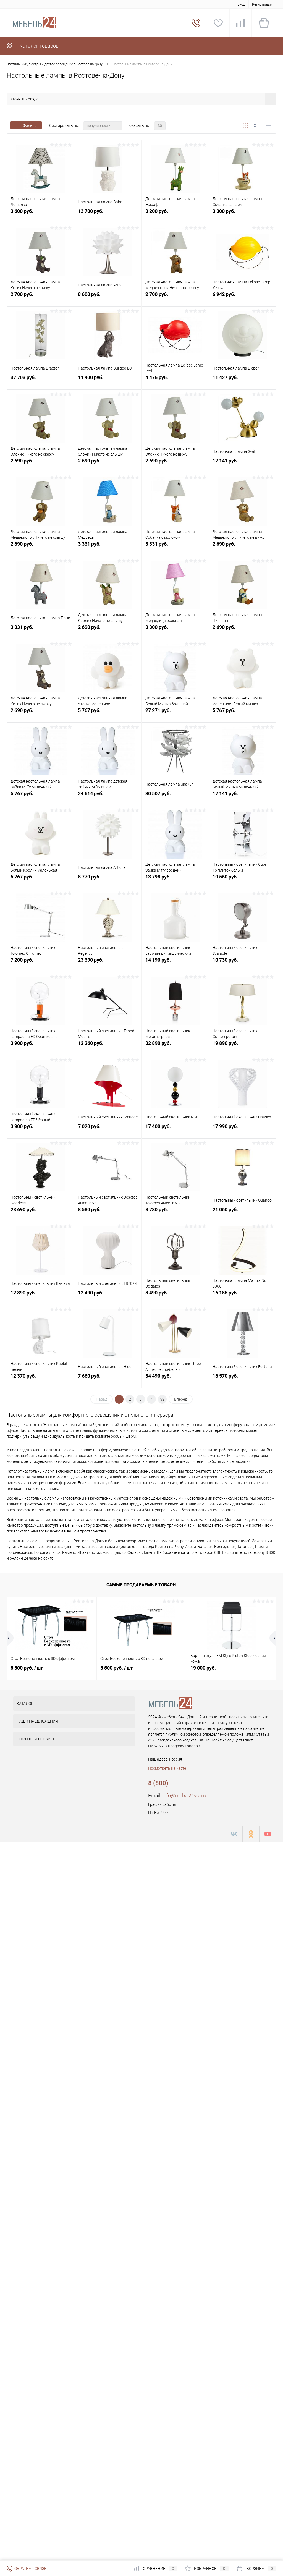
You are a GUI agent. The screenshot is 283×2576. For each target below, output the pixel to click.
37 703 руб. (40, 380)
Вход (241, 4)
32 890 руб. (175, 1046)
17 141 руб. (242, 464)
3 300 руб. (242, 214)
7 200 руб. (40, 963)
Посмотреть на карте (167, 1768)
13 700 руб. (108, 214)
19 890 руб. (242, 1046)
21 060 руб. (242, 1212)
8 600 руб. (108, 297)
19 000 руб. (203, 1668)
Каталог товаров (33, 46)
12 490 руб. (108, 1296)
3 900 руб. (40, 1046)
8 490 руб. (175, 1296)
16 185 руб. (242, 1296)
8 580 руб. (108, 1212)
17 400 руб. (175, 1129)
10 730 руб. (242, 963)
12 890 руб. (40, 1296)
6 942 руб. (242, 297)
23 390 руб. (108, 963)
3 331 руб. (108, 547)
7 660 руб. (108, 1379)
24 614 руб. (108, 796)
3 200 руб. (175, 214)
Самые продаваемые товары (141, 1585)
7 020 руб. (108, 1129)
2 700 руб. (40, 297)
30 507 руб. (175, 796)
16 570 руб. (242, 1379)
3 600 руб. (40, 214)
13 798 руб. (175, 880)
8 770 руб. (108, 880)
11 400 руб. (108, 380)
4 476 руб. (175, 380)
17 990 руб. (242, 1129)
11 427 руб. (242, 380)
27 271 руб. (175, 713)
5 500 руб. (27, 1668)
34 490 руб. (175, 1379)
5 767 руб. (108, 713)
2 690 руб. (40, 464)
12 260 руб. (108, 1046)
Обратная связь (27, 2568)
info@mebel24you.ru (185, 1795)
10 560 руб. (242, 880)
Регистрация (262, 4)
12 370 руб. (40, 1379)
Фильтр (25, 125)
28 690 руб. (40, 1212)
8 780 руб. (175, 1212)
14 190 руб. (175, 963)
